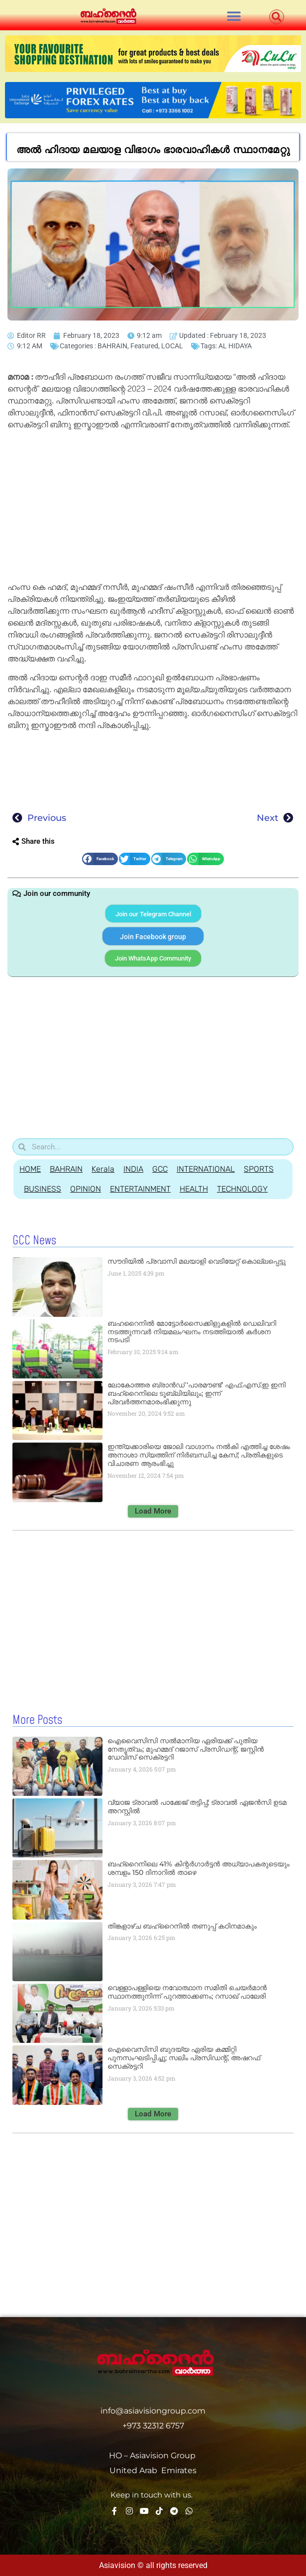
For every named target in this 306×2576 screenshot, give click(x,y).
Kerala (103, 1169)
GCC (160, 1169)
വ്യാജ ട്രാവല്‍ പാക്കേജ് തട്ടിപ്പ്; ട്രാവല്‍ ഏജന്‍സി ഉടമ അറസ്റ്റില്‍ (197, 1806)
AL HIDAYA (235, 346)
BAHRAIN (112, 346)
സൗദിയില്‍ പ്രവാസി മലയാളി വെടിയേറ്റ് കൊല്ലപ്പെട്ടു (196, 1261)
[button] (233, 16)
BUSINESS (42, 1189)
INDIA (133, 1169)
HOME (30, 1169)
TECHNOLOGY (242, 1189)
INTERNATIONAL (206, 1169)
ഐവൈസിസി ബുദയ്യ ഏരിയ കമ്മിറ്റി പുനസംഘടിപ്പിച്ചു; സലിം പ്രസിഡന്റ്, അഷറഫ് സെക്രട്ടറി (183, 2058)
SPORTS (259, 1169)
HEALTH (194, 1189)
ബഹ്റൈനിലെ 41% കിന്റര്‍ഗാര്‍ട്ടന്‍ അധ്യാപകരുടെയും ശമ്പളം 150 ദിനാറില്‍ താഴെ (198, 1868)
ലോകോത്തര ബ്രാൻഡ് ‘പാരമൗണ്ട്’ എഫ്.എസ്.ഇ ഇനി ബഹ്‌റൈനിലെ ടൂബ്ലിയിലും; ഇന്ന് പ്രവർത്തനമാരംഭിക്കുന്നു (196, 1393)
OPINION (85, 1189)
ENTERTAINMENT (140, 1189)
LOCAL (172, 346)
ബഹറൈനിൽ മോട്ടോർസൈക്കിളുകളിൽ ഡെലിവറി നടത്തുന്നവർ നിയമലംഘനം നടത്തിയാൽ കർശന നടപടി (191, 1332)
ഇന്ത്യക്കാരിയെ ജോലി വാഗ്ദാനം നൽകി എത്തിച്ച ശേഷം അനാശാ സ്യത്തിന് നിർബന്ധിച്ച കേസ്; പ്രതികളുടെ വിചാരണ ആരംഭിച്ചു (198, 1455)
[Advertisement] (153, 507)
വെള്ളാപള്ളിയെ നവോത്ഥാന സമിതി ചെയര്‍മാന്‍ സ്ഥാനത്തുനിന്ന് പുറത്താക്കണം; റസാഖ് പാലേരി (187, 1992)
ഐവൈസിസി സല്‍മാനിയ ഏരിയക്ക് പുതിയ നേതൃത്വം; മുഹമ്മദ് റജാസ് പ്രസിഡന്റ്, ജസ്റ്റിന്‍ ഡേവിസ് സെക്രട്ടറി (185, 1749)
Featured (144, 346)
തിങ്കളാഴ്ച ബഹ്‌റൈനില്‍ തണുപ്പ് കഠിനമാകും (182, 1926)
